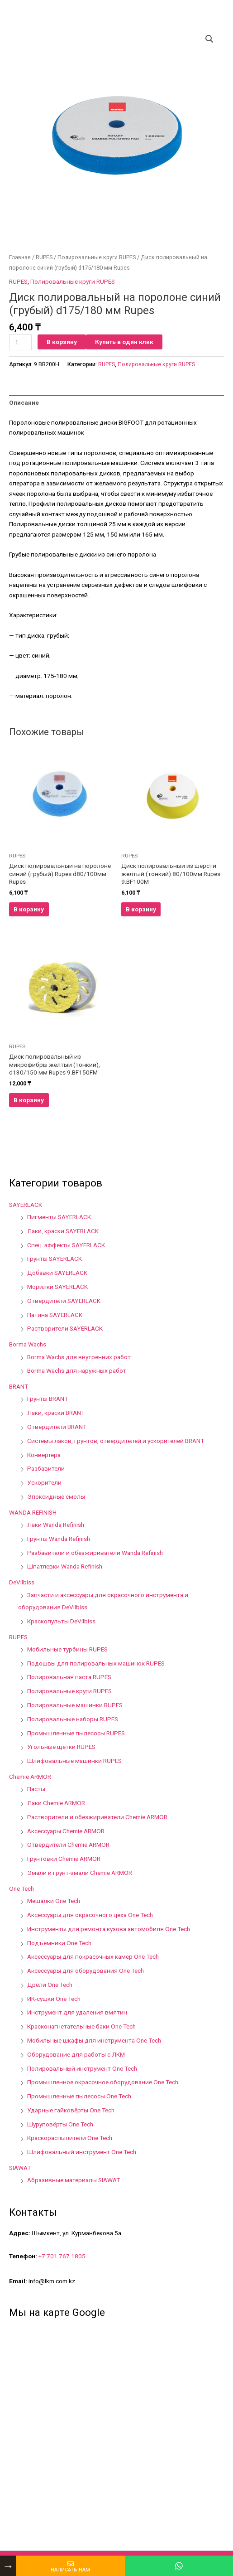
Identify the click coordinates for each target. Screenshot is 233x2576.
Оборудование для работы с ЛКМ (76, 2054)
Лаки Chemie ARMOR (56, 1802)
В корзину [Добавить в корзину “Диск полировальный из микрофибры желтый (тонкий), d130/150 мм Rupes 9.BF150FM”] (29, 1100)
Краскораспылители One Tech (69, 2137)
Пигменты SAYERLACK (59, 1216)
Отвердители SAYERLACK (63, 1300)
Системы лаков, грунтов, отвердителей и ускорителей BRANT (115, 1440)
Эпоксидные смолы (56, 1496)
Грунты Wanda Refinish (58, 1538)
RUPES (44, 257)
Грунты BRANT (47, 1398)
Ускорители (44, 1482)
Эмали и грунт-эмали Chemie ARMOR (79, 1872)
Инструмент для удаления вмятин (77, 2012)
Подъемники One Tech (59, 1943)
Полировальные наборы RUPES (72, 1719)
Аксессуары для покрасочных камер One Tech (93, 1956)
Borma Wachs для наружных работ (76, 1370)
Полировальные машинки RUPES (75, 1705)
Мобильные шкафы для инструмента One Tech (94, 2040)
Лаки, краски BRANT (56, 1412)
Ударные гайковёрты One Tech (70, 2110)
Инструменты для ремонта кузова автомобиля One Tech (108, 1928)
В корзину (62, 341)
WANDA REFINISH (33, 1512)
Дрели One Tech (49, 1984)
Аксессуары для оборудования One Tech (85, 1970)
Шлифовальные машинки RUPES (74, 1760)
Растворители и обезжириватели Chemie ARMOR (97, 1817)
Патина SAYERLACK (54, 1314)
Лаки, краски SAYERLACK (63, 1231)
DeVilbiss (21, 1582)
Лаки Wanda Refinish (55, 1524)
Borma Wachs (27, 1344)
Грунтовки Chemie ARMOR (63, 1858)
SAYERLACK (25, 1204)
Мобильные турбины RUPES (67, 1649)
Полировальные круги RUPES (96, 257)
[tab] (116, 403)
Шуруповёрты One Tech (60, 2124)
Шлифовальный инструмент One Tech (81, 2151)
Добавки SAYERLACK (57, 1272)
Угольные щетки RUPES (61, 1746)
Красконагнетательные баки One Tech (81, 2026)
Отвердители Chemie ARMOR (68, 1844)
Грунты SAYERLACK (54, 1258)
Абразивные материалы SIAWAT (73, 2180)
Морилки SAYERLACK (57, 1286)
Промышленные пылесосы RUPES (76, 1733)
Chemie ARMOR (30, 1776)
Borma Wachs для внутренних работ (79, 1357)
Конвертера (44, 1454)
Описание (24, 402)
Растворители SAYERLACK (65, 1328)
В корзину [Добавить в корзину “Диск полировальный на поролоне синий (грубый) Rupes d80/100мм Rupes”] (29, 909)
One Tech (21, 1888)
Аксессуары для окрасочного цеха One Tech (90, 1914)
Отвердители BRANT (56, 1426)
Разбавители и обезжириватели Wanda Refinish (95, 1552)
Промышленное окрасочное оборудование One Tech (102, 2082)
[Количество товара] (20, 342)
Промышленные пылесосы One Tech (79, 2096)
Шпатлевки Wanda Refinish (64, 1566)
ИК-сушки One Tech (54, 1998)
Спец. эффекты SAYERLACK (66, 1245)
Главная (20, 257)
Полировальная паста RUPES (69, 1676)
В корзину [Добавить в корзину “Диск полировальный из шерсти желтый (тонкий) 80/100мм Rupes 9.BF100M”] (141, 909)
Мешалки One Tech (53, 1900)
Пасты (36, 1788)
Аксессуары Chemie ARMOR (66, 1831)
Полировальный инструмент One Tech (82, 2068)
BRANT (18, 1386)
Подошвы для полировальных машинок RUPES (96, 1663)
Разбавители (46, 1468)
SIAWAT (20, 2167)
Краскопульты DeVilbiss (61, 1621)
